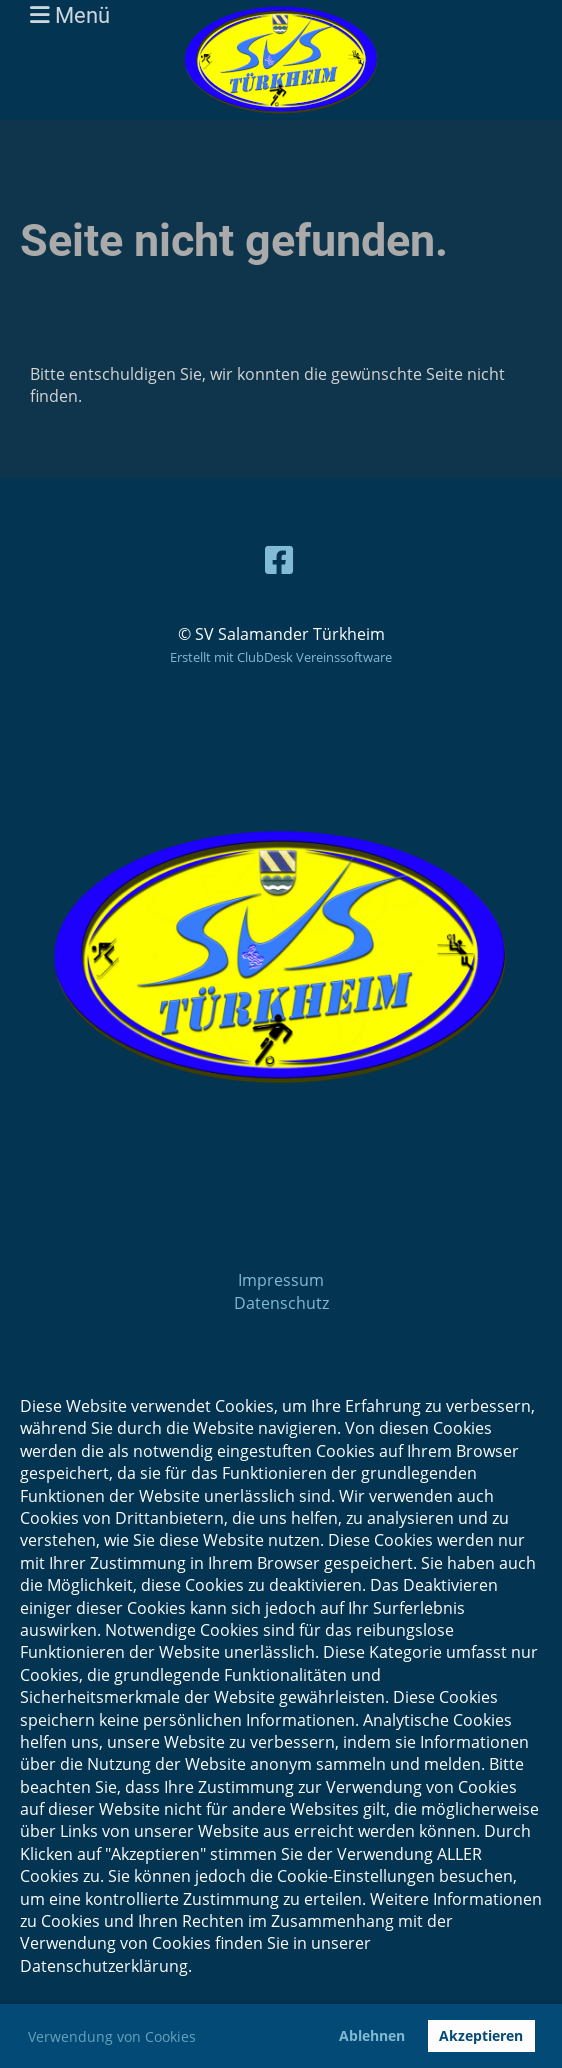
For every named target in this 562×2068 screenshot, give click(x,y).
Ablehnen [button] (372, 2035)
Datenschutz (281, 1303)
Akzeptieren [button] (481, 2035)
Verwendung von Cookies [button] (112, 2036)
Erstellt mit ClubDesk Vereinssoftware (281, 657)
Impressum (281, 1280)
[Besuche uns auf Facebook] (279, 559)
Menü (70, 15)
